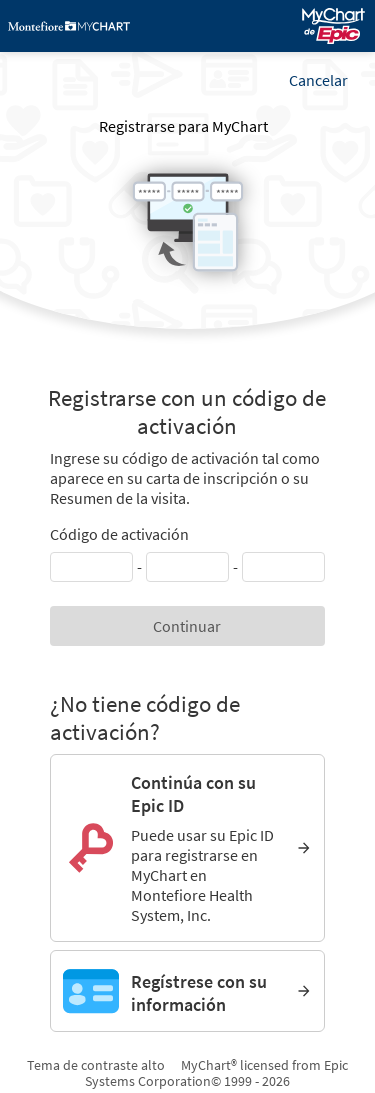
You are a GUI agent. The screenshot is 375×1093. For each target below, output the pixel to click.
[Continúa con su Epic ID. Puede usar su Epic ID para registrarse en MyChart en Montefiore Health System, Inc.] (187, 848)
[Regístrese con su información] (187, 991)
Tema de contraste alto (96, 1065)
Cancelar (318, 80)
